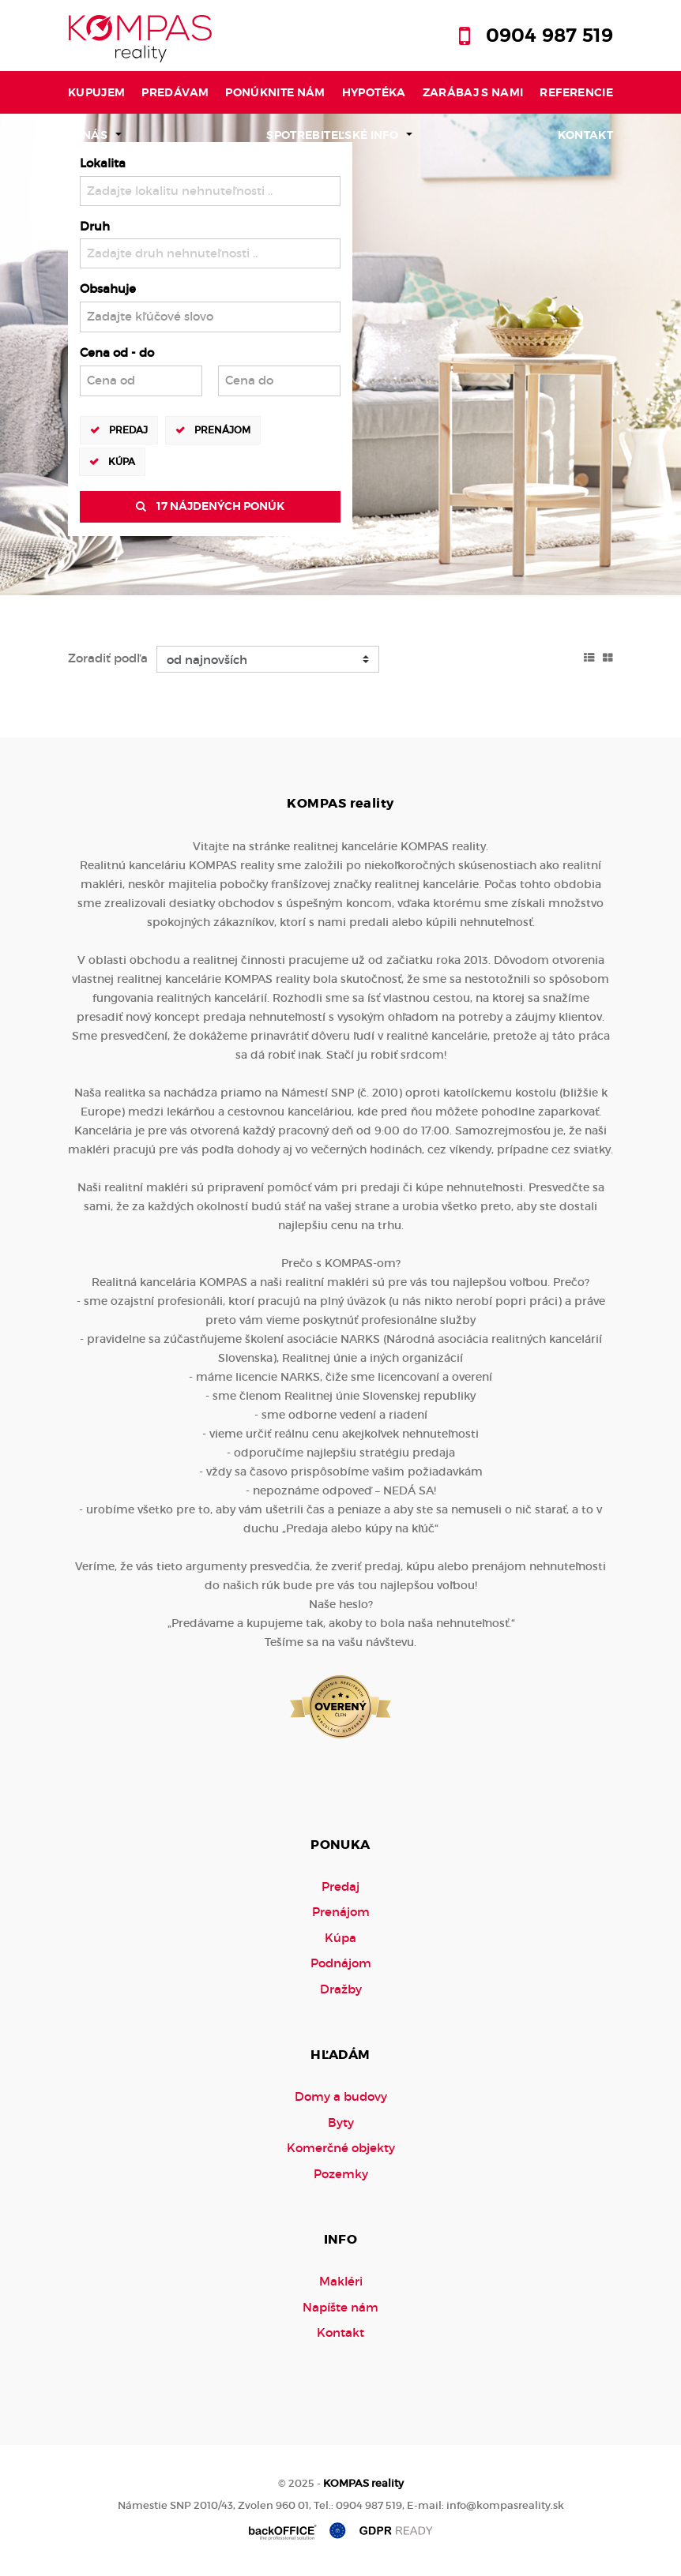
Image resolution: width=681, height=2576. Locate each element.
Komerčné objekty (341, 2147)
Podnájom (340, 1962)
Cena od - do (117, 352)
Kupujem (97, 92)
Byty (341, 2122)
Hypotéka (374, 92)
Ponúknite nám (275, 92)
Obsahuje (108, 288)
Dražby (341, 1989)
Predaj (128, 429)
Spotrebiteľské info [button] (332, 135)
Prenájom (222, 429)
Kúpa (121, 461)
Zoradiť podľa (108, 658)
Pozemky (341, 2173)
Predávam (175, 92)
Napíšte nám (340, 2307)
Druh (95, 226)
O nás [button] (88, 135)
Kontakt (586, 135)
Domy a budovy (341, 2096)
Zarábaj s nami (473, 92)
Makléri (341, 2281)
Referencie (576, 92)
